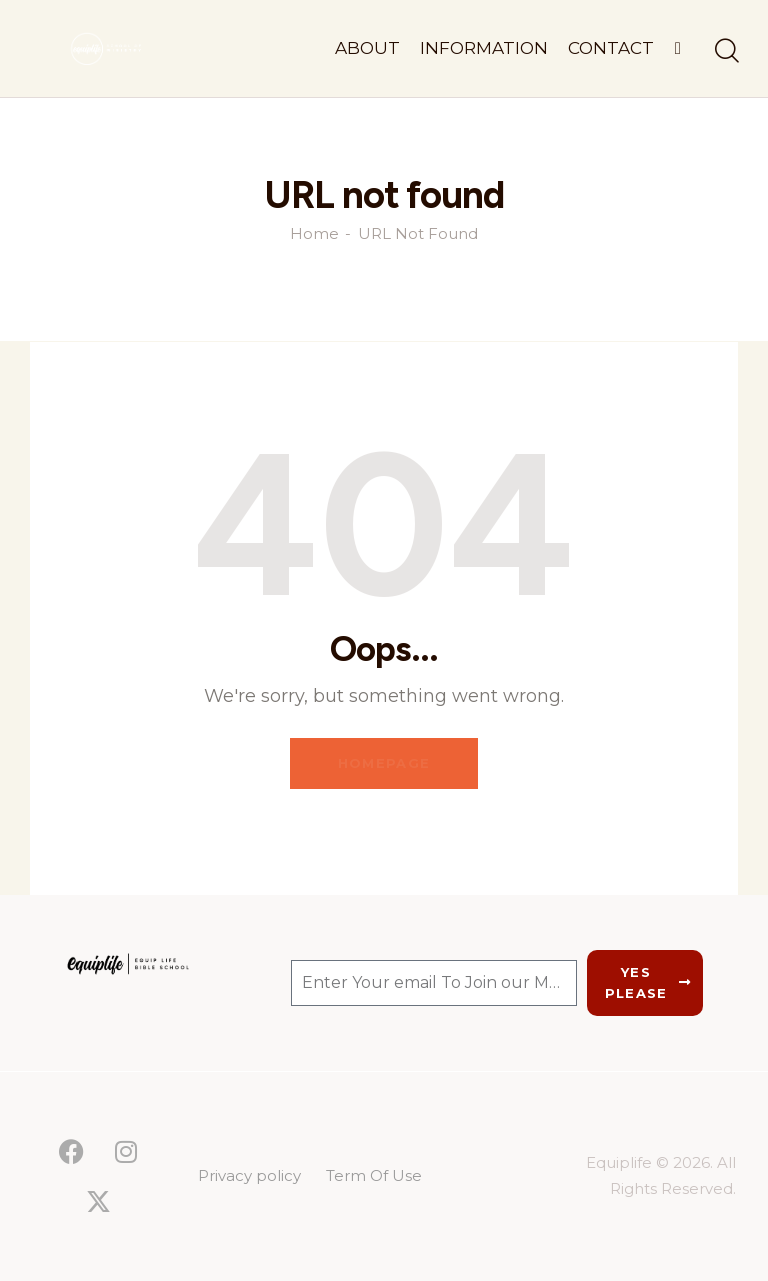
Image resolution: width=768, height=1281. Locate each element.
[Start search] (725, 52)
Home (314, 234)
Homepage (384, 763)
